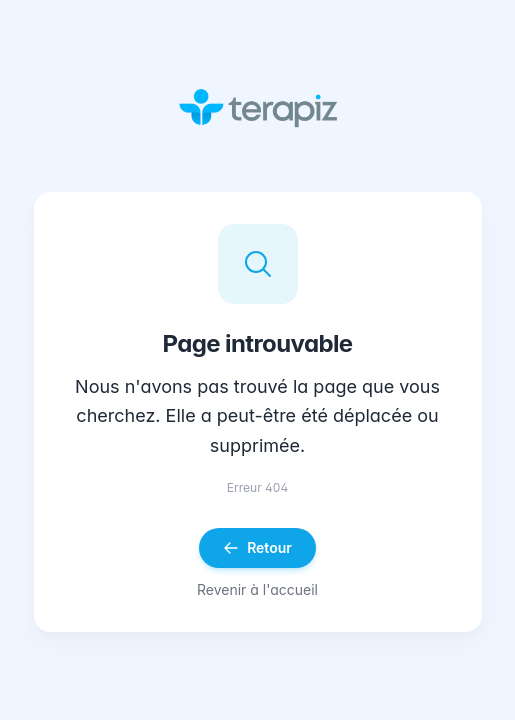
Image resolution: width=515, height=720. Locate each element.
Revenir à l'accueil (257, 589)
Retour (257, 547)
